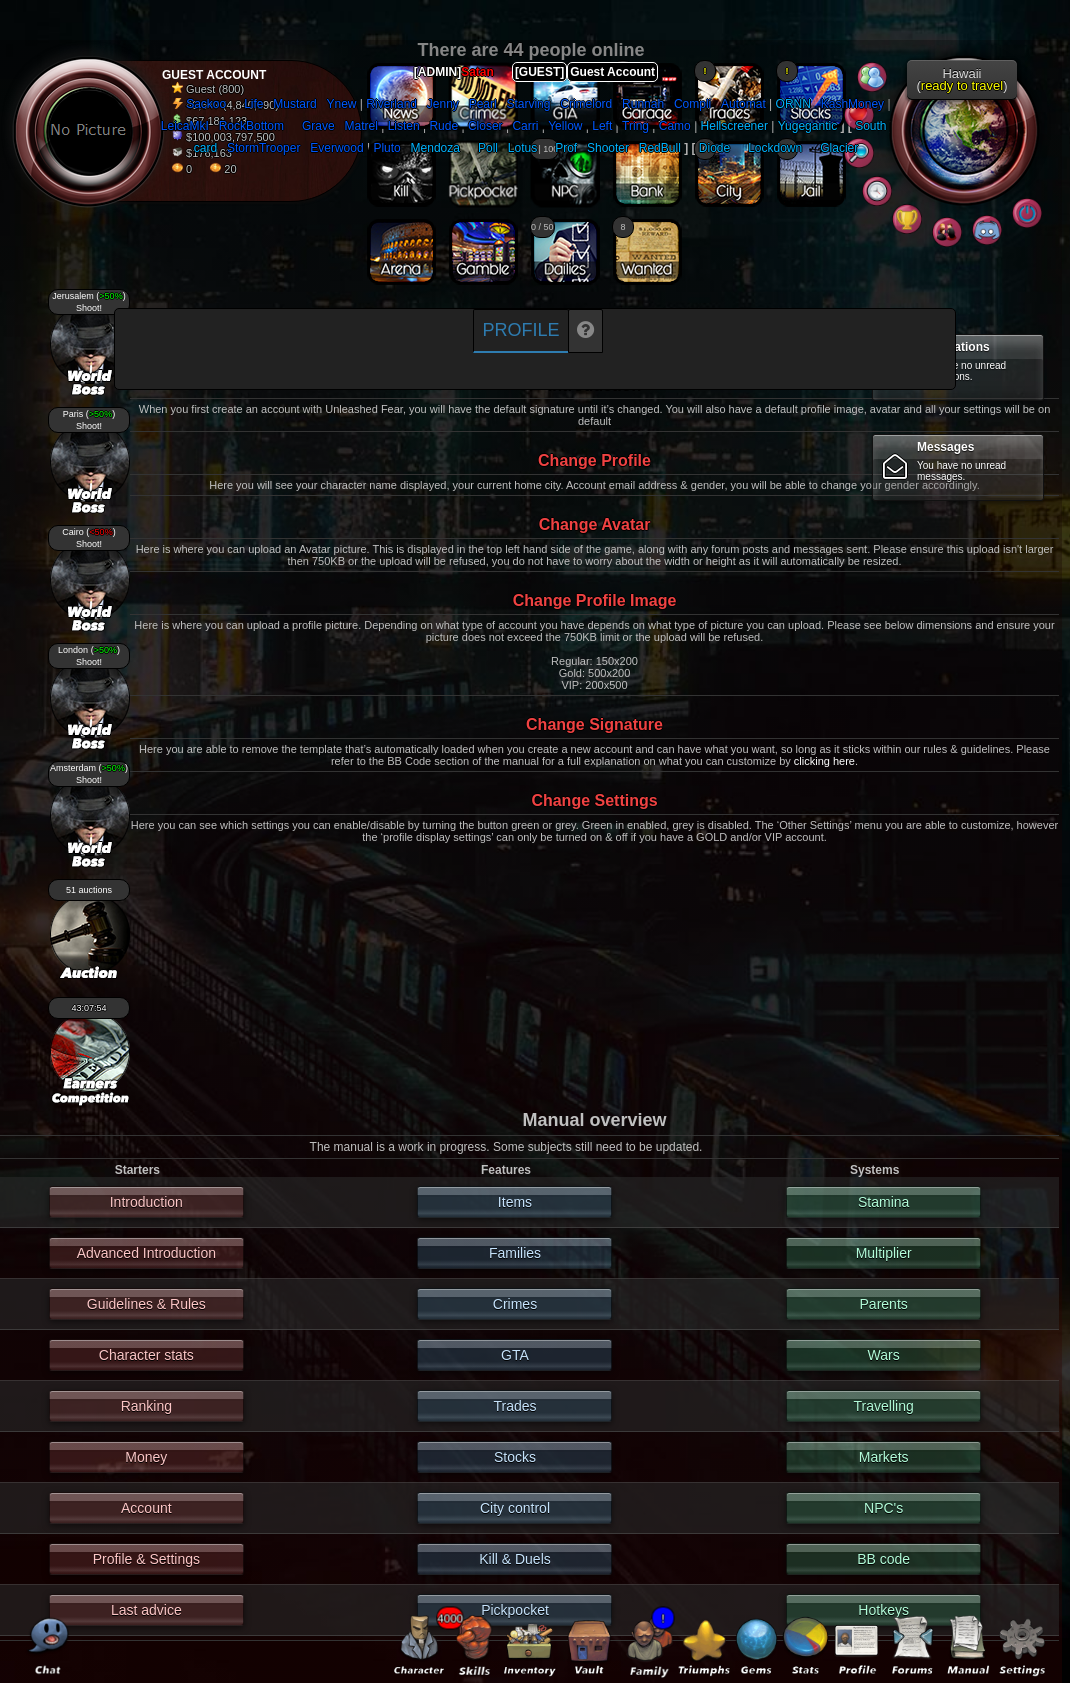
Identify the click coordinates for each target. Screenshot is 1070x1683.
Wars (884, 1355)
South (870, 126)
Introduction (146, 1202)
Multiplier (884, 1253)
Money (146, 1457)
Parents (884, 1304)
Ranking (146, 1406)
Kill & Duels (515, 1559)
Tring (635, 126)
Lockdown (775, 148)
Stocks (515, 1457)
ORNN (793, 104)
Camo (675, 126)
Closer (485, 126)
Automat (743, 104)
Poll (488, 148)
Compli (692, 104)
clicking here (824, 761)
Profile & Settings (146, 1559)
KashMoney (852, 104)
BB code (883, 1559)
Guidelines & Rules (146, 1304)
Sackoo (206, 104)
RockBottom (251, 126)
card (205, 148)
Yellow (565, 126)
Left (602, 126)
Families (515, 1253)
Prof (566, 148)
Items (515, 1202)
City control (515, 1508)
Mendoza (435, 148)
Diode (714, 148)
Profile (520, 330)
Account (146, 1508)
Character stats (146, 1355)
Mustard (294, 104)
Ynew (341, 104)
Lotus (522, 148)
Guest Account (612, 72)
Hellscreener (734, 126)
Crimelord (586, 104)
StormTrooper (264, 148)
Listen (404, 126)
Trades (514, 1406)
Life (253, 104)
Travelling (884, 1406)
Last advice (146, 1610)
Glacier (839, 148)
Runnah (643, 104)
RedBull (660, 148)
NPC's (883, 1508)
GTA (515, 1355)
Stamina (883, 1202)
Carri (525, 126)
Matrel (360, 126)
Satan (477, 72)
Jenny (443, 104)
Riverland (391, 104)
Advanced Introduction (146, 1253)
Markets (884, 1457)
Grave (318, 126)
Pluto (386, 148)
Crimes (515, 1304)
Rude (443, 126)
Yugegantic (807, 126)
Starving (528, 104)
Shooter (608, 148)
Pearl (483, 104)
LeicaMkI (185, 126)
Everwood (336, 148)
